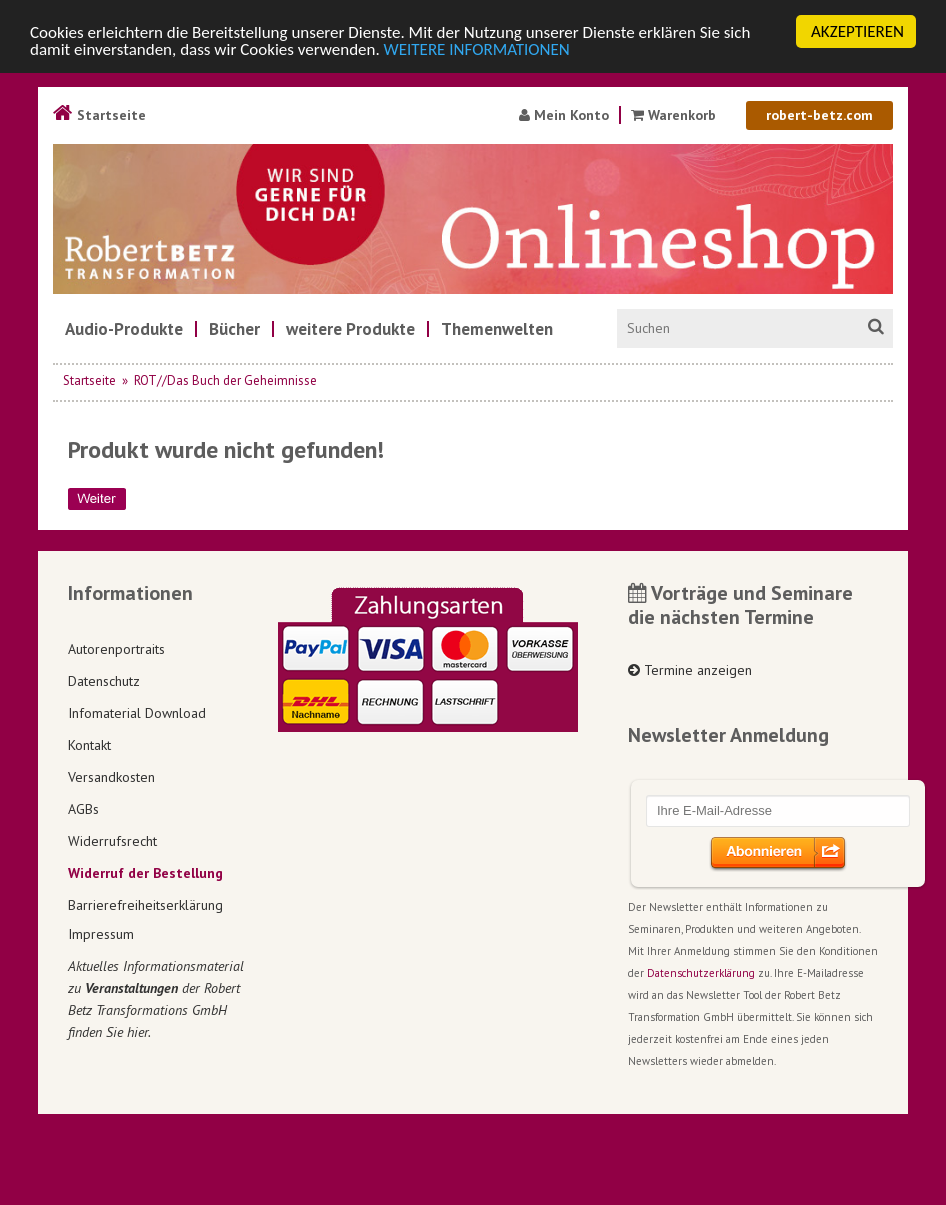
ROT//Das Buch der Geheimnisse (225, 380)
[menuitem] (124, 329)
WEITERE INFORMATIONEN (477, 49)
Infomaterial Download (137, 713)
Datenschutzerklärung (701, 973)
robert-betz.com (819, 115)
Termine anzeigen (690, 670)
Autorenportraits (116, 649)
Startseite (99, 115)
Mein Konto (564, 115)
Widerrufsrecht (112, 841)
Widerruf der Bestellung (145, 873)
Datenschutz (104, 681)
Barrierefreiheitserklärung (145, 905)
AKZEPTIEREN (857, 31)
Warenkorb (675, 115)
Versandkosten (111, 777)
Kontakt (89, 745)
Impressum (101, 934)
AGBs (83, 809)
